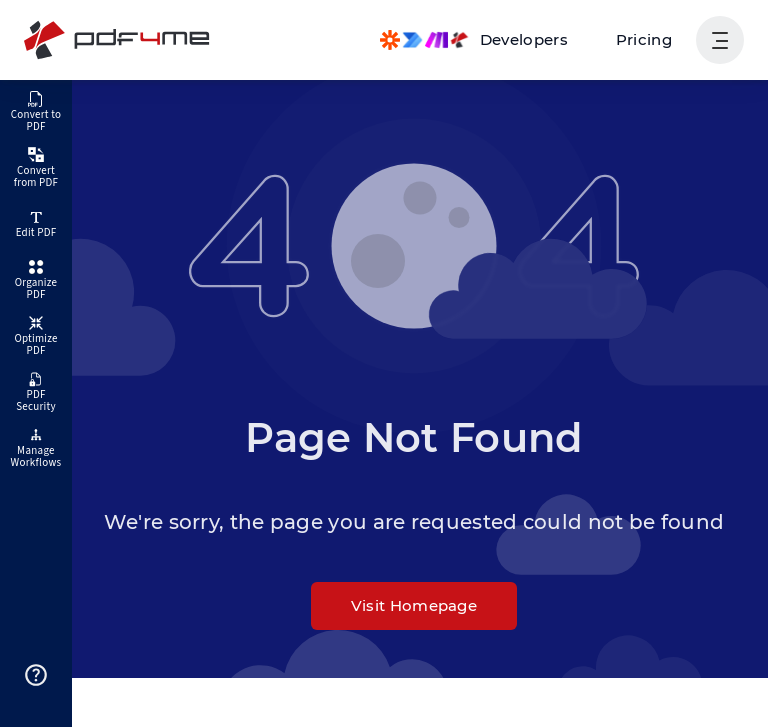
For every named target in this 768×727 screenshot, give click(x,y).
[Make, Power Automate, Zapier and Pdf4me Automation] (474, 40)
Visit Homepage (414, 605)
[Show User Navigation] (720, 40)
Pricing (644, 39)
